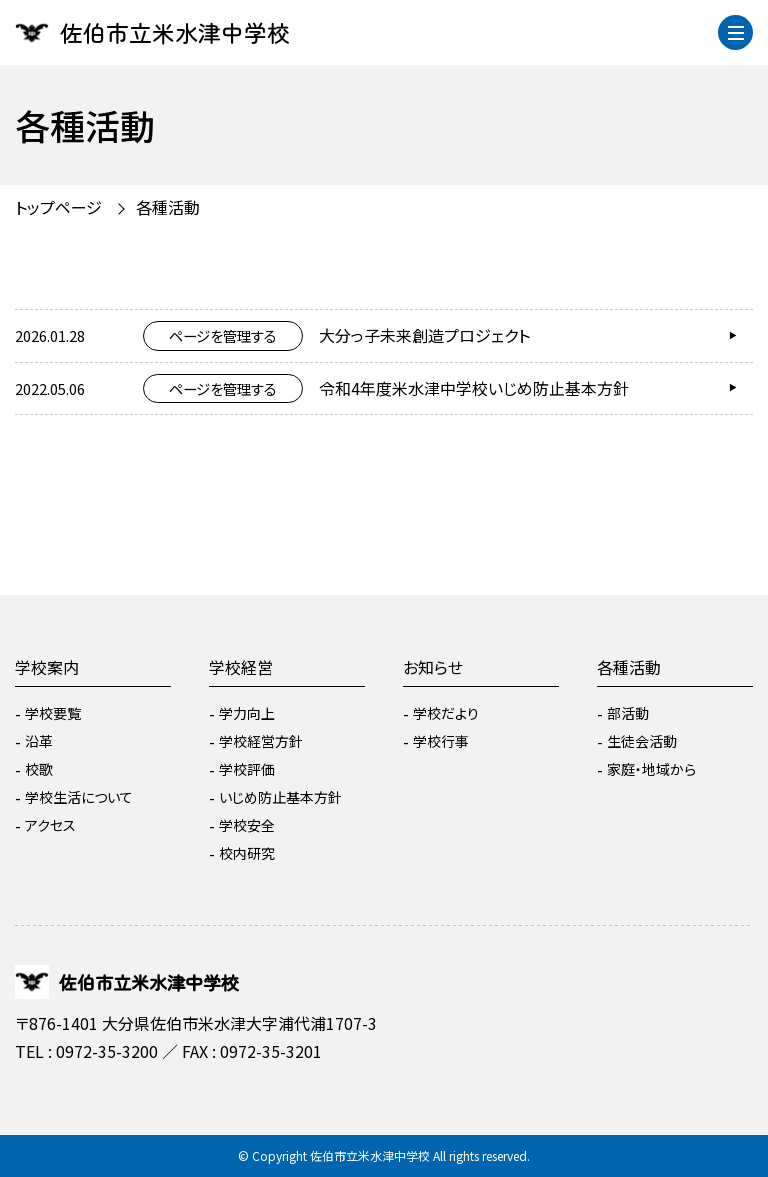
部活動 (628, 713)
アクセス (50, 825)
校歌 (39, 769)
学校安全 (247, 825)
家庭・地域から (651, 769)
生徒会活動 (642, 741)
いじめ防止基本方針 (280, 797)
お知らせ (433, 667)
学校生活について (79, 797)
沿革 (39, 741)
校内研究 (247, 853)
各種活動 (168, 207)
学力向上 (247, 713)
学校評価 (247, 769)
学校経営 (241, 667)
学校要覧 (53, 713)
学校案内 (47, 667)
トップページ (58, 207)
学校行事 (441, 741)
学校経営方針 (261, 741)
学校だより (446, 713)
